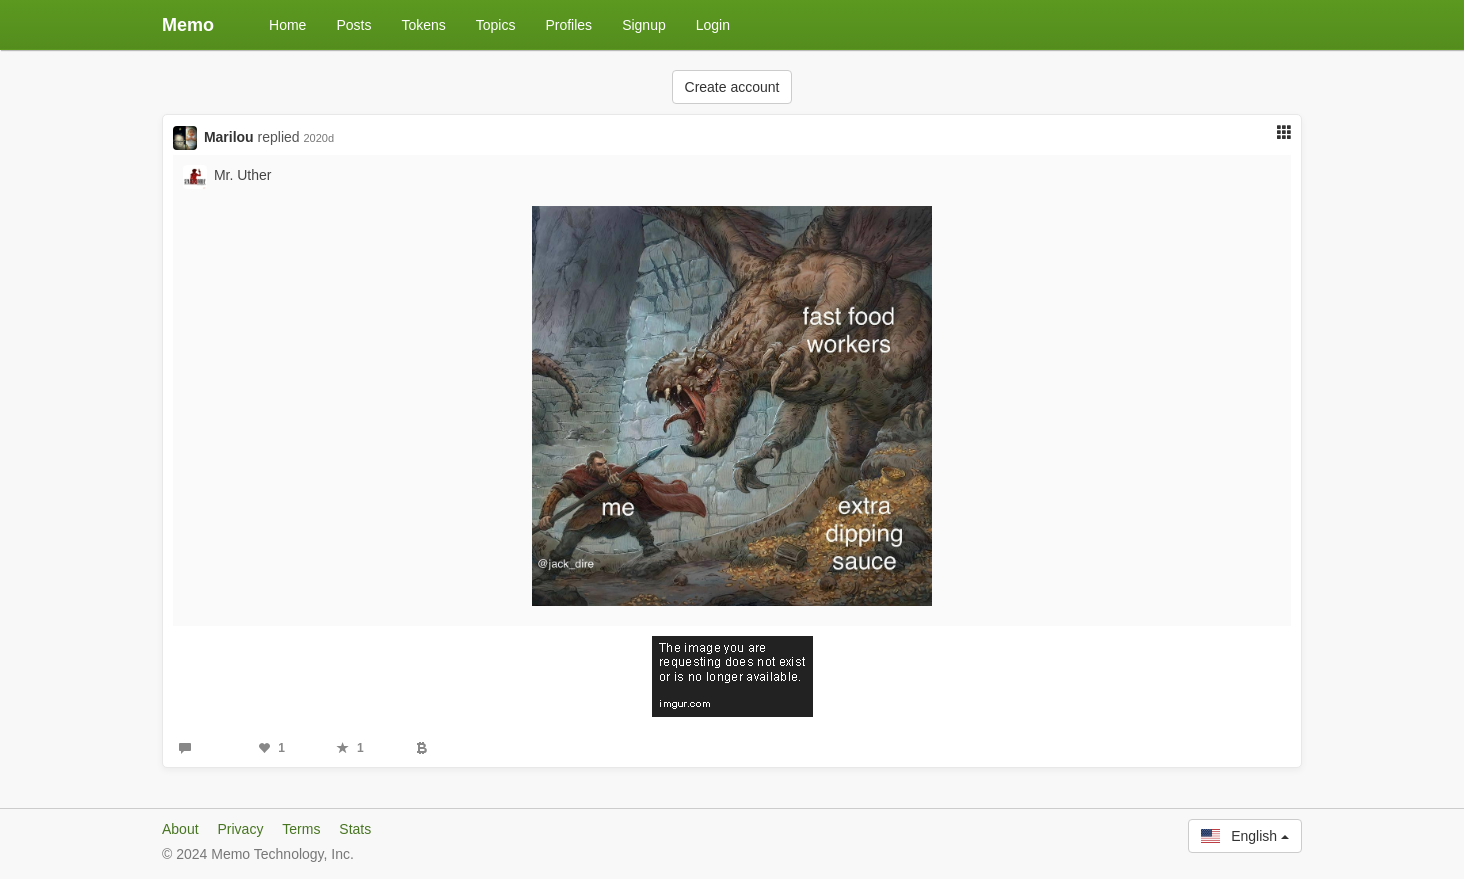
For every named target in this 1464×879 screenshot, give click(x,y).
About (180, 829)
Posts (353, 25)
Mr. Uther (243, 175)
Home (287, 25)
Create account (732, 87)
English (1245, 836)
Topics (496, 25)
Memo (188, 25)
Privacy (240, 829)
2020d (318, 138)
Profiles (568, 25)
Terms (301, 829)
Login (713, 25)
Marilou (229, 137)
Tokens (423, 25)
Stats (355, 829)
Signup (644, 25)
